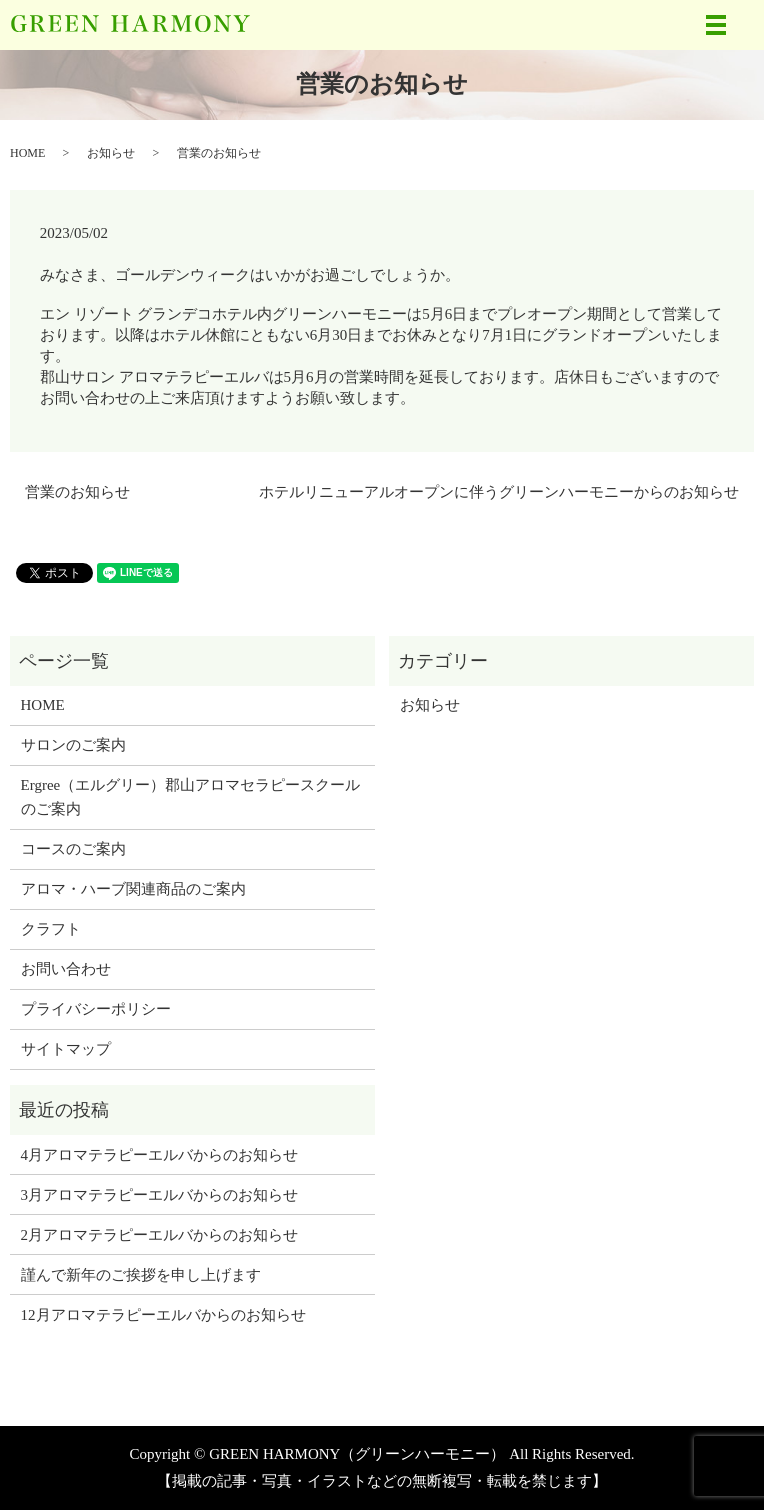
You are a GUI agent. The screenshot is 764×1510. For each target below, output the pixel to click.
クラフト (51, 929)
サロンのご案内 (73, 745)
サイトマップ (66, 1049)
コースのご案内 (73, 849)
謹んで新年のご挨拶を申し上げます (141, 1275)
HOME (27, 153)
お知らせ (111, 153)
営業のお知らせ (77, 492)
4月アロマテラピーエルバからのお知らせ (160, 1155)
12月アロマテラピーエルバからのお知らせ (163, 1315)
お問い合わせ (66, 969)
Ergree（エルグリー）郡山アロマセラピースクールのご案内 (191, 797)
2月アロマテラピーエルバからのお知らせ (160, 1235)
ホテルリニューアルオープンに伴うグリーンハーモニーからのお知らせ (499, 492)
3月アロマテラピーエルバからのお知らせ (160, 1195)
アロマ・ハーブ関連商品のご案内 (133, 889)
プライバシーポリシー (96, 1009)
